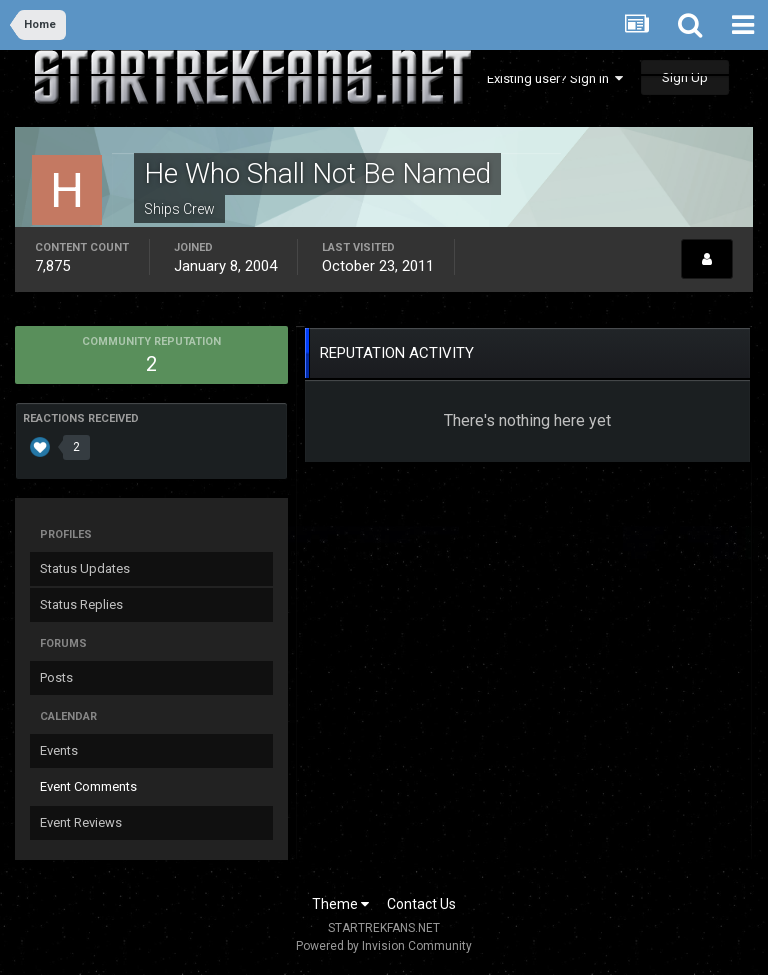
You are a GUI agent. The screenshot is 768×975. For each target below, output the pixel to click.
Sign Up (685, 77)
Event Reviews (81, 822)
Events (59, 750)
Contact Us (421, 904)
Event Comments (88, 786)
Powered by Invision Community (384, 946)
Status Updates (85, 568)
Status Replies (81, 604)
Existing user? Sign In (555, 78)
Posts (56, 677)
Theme (340, 904)
